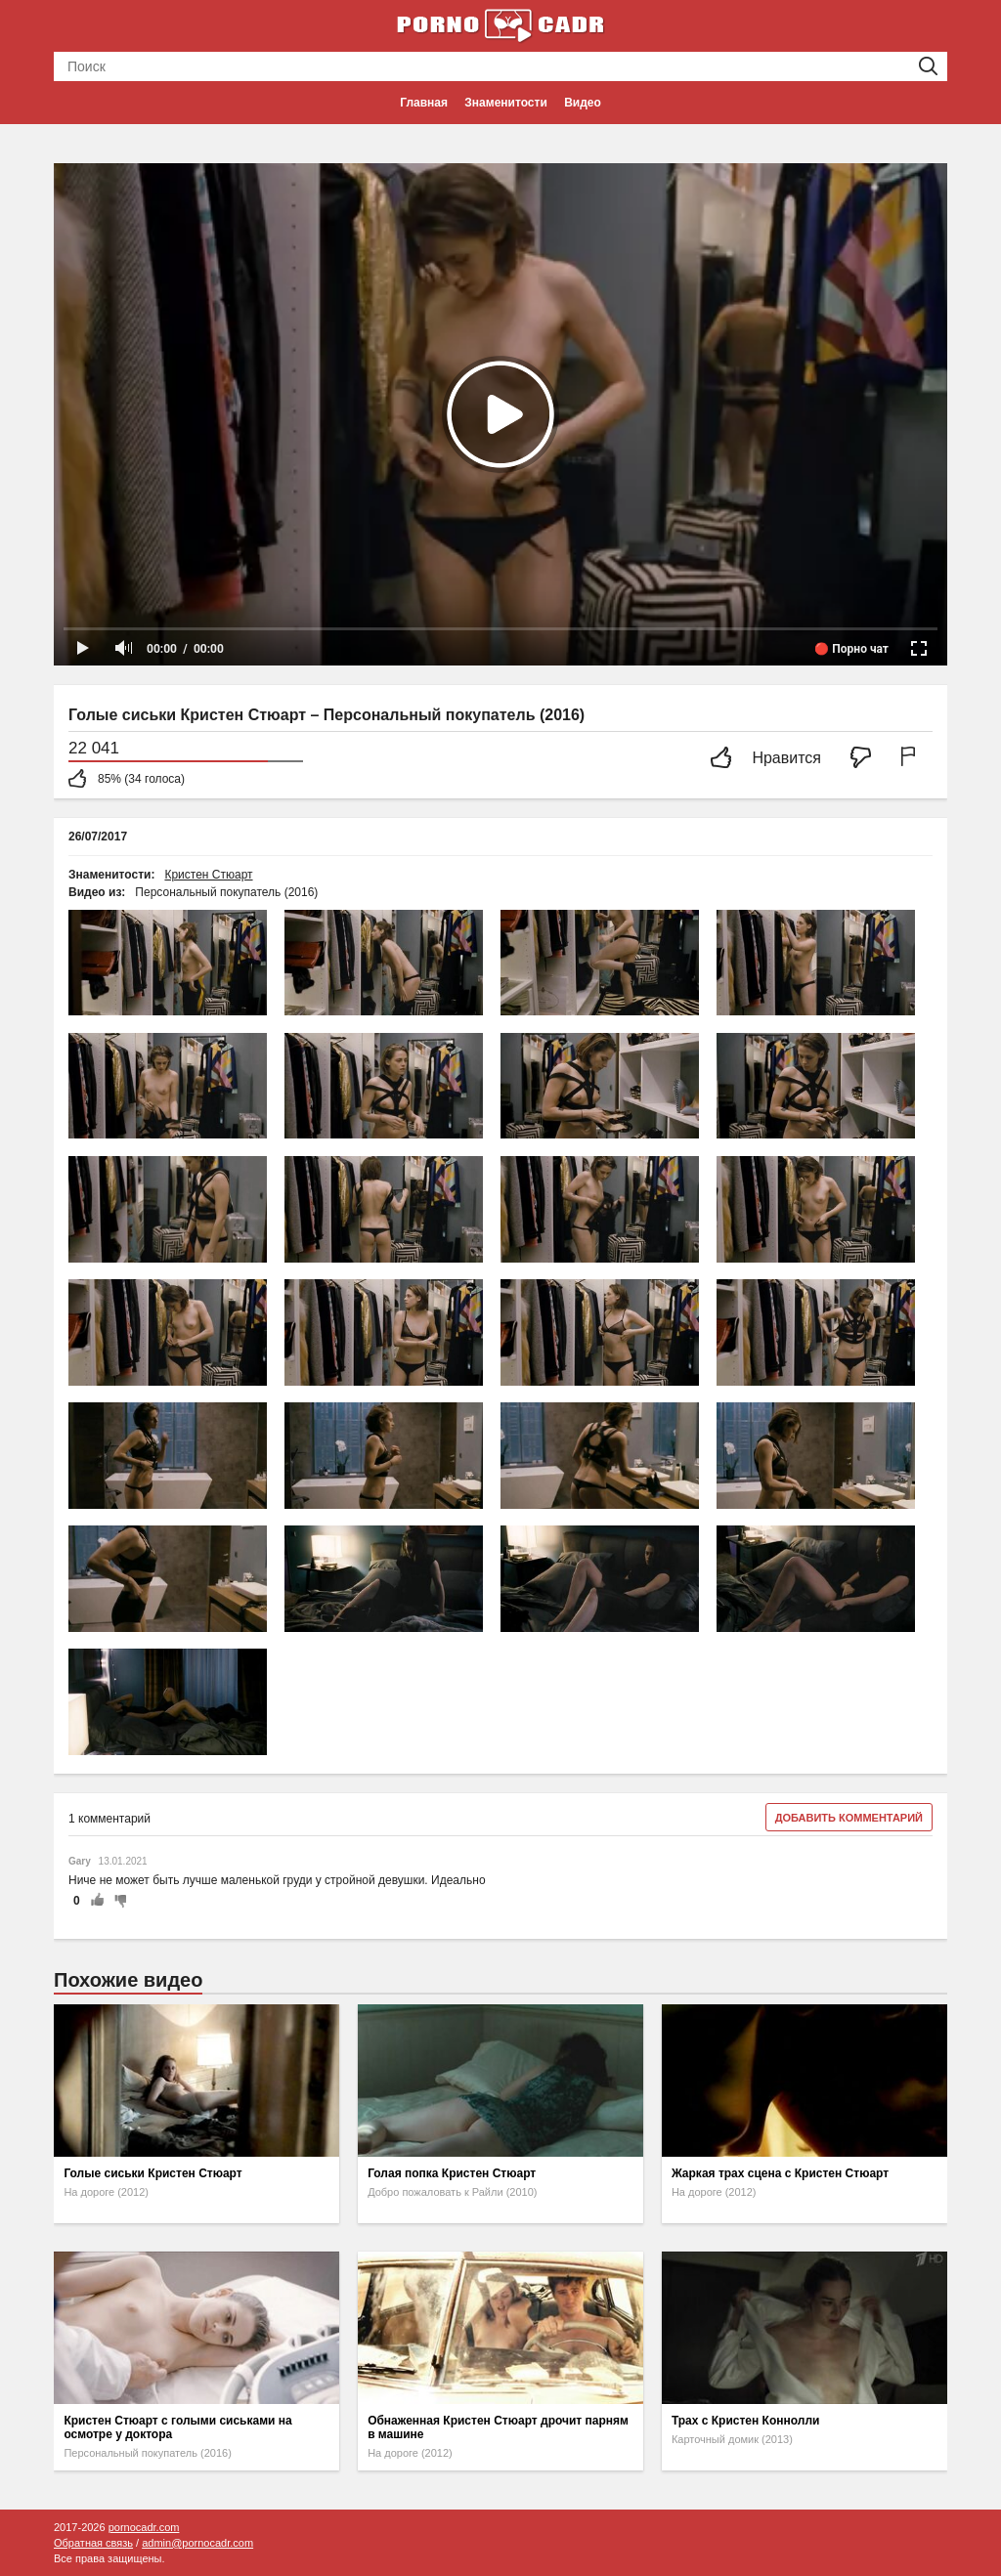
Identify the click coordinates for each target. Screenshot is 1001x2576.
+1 (97, 1901)
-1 (117, 1901)
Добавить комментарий (849, 1818)
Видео (582, 102)
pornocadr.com (144, 2527)
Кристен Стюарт (208, 874)
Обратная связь (93, 2543)
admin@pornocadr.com (197, 2543)
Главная (424, 102)
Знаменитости (505, 102)
